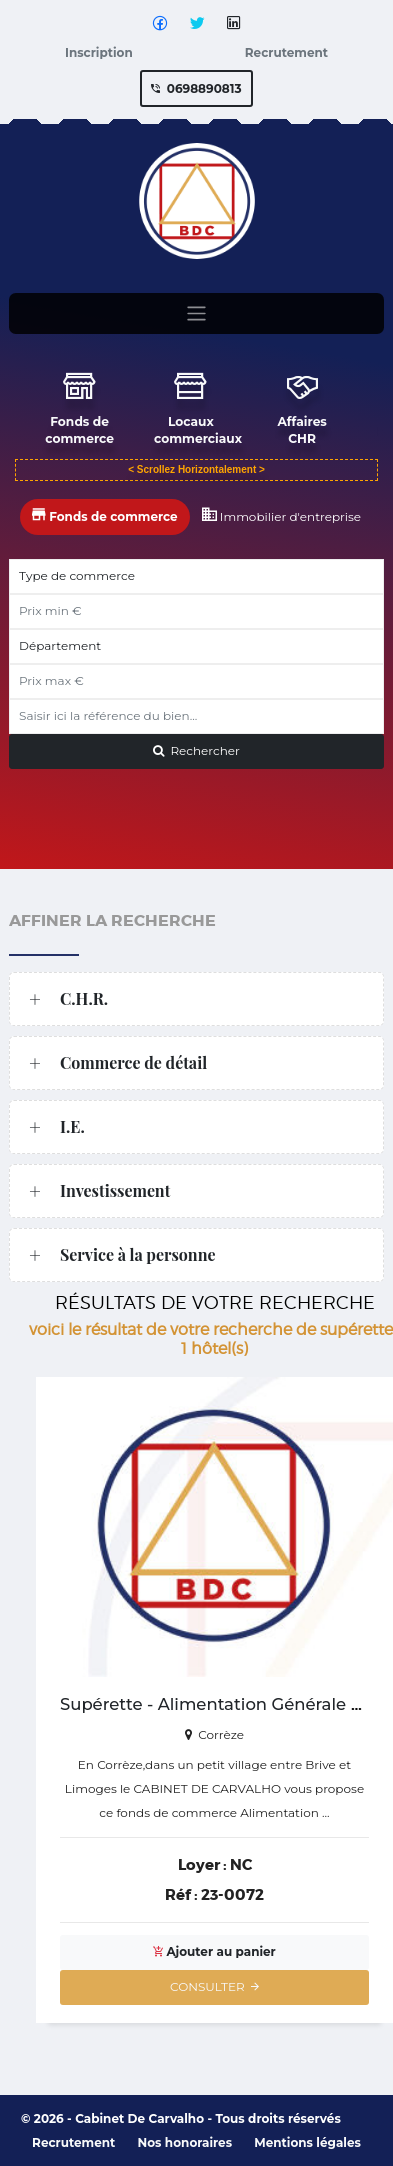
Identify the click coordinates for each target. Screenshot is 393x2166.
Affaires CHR (289, 406)
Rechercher (196, 748)
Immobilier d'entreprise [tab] (282, 511)
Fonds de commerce (77, 406)
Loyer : (202, 1865)
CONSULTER (214, 1986)
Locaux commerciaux (191, 406)
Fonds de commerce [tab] (105, 511)
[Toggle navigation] (196, 315)
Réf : (181, 1895)
